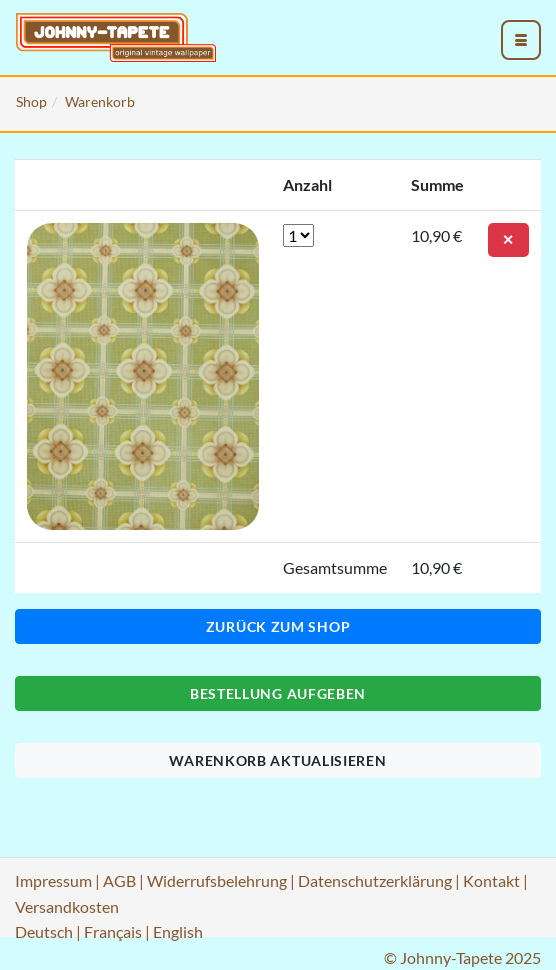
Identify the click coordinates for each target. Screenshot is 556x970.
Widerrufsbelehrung (217, 880)
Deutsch (44, 931)
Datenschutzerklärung (375, 880)
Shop (31, 101)
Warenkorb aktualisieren (277, 760)
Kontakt (491, 880)
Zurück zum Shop (278, 626)
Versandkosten (67, 906)
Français (113, 931)
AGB (119, 880)
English (178, 931)
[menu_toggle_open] (521, 40)
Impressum (53, 880)
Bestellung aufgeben (278, 693)
